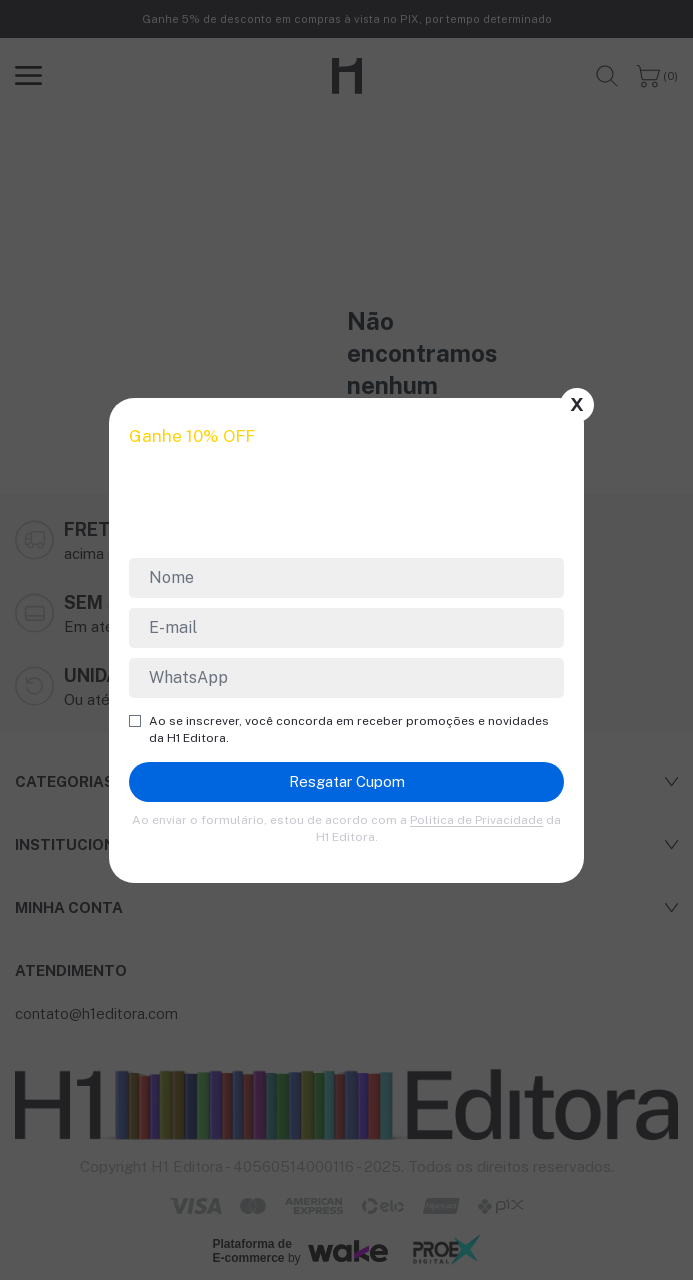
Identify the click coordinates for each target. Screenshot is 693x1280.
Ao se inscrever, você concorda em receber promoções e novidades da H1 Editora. (339, 729)
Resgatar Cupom (347, 781)
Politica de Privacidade (476, 820)
